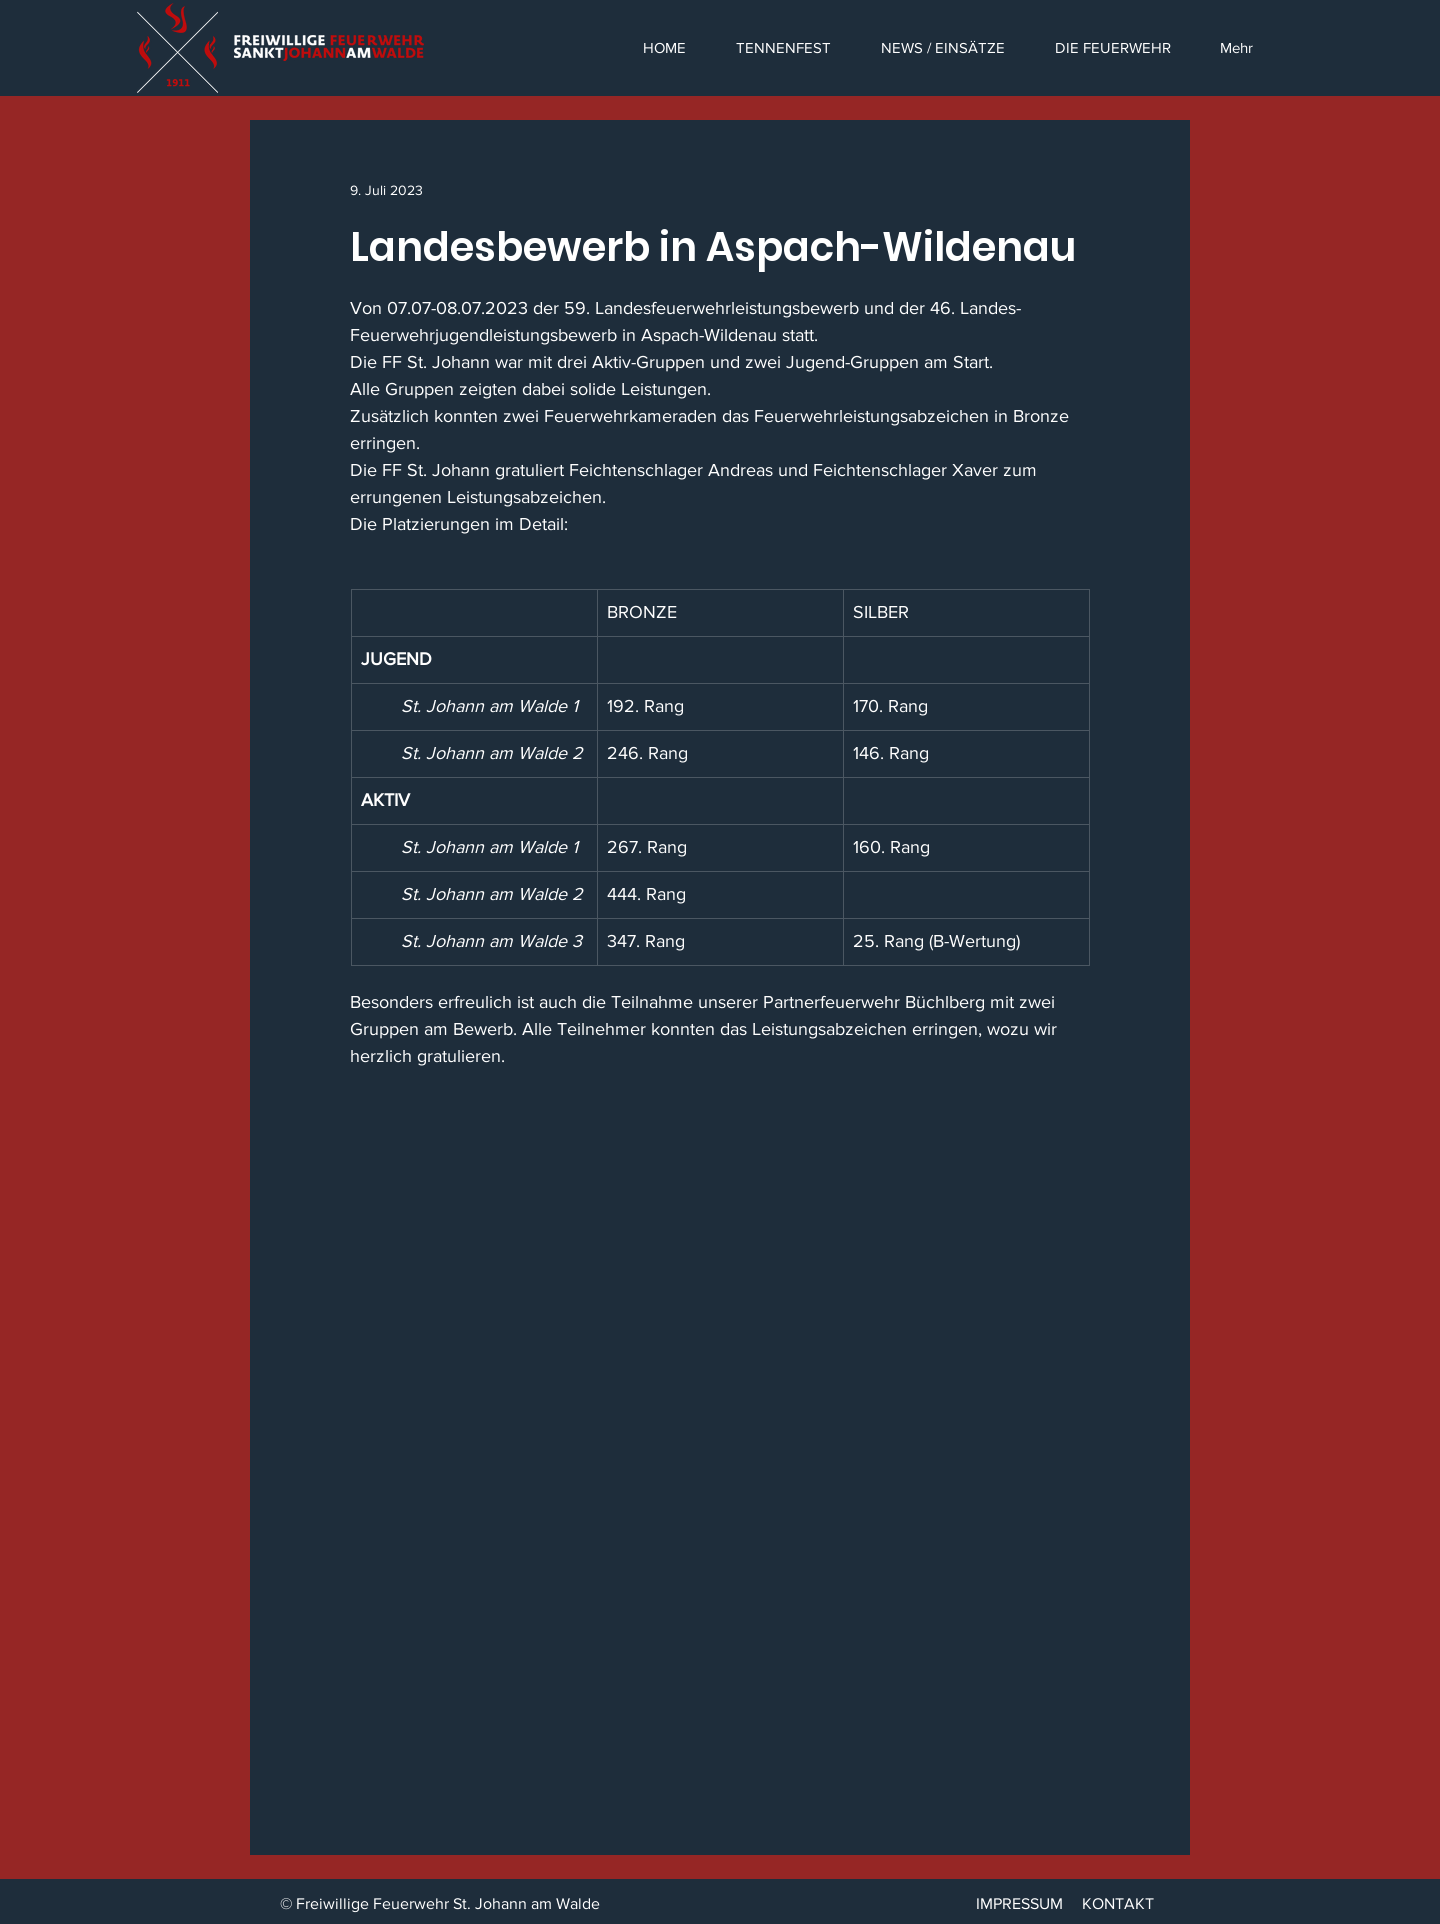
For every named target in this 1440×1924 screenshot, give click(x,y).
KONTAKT (1118, 1903)
